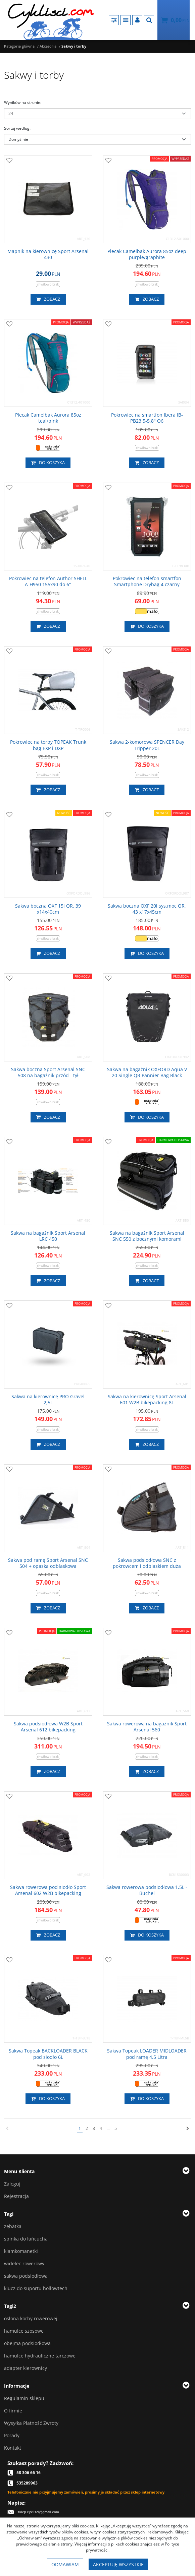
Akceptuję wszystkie (118, 2564)
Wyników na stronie (22, 102)
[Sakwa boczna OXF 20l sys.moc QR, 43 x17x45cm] (147, 909)
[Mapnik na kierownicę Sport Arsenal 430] (48, 254)
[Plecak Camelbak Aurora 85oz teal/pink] (48, 418)
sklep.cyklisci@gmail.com (38, 2512)
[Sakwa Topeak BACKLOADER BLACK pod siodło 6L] (48, 2054)
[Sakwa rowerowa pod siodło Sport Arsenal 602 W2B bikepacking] (48, 1890)
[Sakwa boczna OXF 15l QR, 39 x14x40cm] (48, 909)
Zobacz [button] (48, 299)
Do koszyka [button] (48, 462)
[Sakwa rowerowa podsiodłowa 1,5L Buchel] (147, 1890)
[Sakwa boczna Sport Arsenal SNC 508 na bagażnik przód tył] (48, 1072)
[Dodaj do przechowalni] (9, 161)
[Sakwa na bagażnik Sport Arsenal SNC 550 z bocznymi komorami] (147, 1236)
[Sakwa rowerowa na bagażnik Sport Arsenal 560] (147, 1727)
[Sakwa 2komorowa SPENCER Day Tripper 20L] (147, 745)
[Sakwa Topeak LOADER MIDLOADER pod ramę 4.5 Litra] (147, 2054)
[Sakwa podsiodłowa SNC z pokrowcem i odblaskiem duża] (147, 1563)
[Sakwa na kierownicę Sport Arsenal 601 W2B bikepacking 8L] (147, 1400)
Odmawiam (65, 2564)
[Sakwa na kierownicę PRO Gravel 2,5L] (48, 1400)
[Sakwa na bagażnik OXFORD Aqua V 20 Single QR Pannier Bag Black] (147, 1072)
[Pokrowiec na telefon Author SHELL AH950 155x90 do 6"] (48, 581)
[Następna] (188, 2128)
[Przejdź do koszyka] (180, 20)
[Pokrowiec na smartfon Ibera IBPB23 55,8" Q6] (147, 418)
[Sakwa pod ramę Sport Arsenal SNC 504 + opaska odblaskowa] (48, 1563)
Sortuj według (17, 128)
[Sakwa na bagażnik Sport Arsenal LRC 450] (48, 1236)
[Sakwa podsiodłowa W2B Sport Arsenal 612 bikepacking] (48, 1727)
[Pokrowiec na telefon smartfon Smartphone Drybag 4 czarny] (147, 581)
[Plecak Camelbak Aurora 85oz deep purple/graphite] (147, 254)
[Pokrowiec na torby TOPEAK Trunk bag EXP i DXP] (48, 745)
